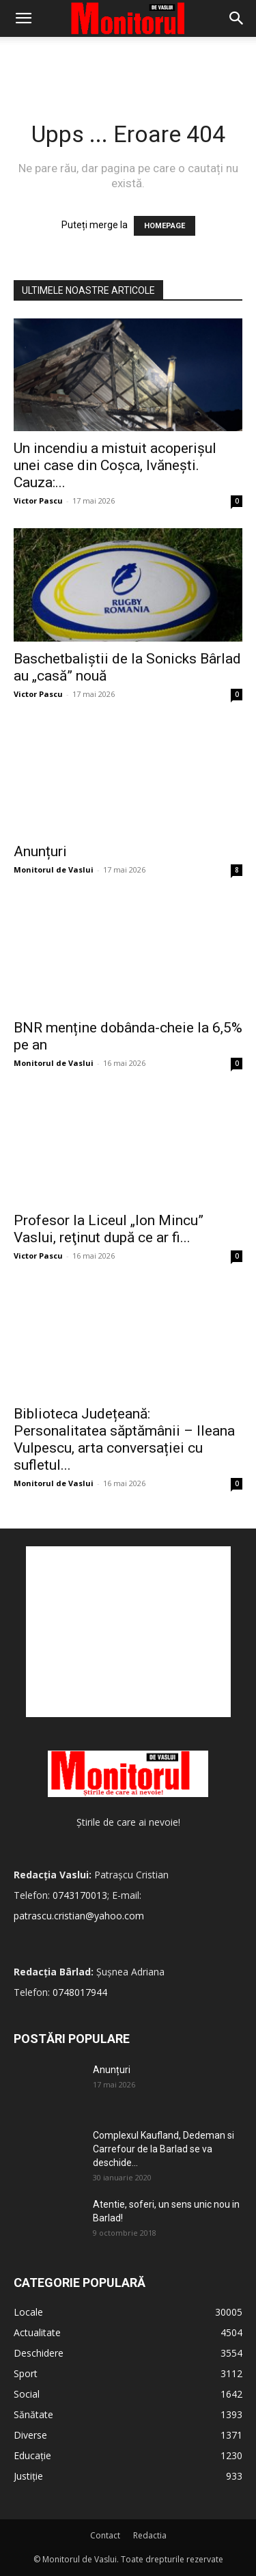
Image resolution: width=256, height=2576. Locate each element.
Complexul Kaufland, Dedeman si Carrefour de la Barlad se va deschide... (163, 2149)
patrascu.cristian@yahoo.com (79, 1915)
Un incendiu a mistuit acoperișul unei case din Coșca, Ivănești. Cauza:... (115, 465)
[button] (23, 18)
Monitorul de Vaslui (54, 869)
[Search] (237, 18)
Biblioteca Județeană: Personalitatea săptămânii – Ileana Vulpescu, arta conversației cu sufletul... (124, 1439)
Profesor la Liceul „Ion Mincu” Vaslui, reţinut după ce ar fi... (108, 1229)
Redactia (150, 2535)
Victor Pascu (38, 500)
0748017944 (80, 1992)
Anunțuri (40, 851)
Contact (105, 2535)
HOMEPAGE (164, 225)
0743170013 (80, 1895)
